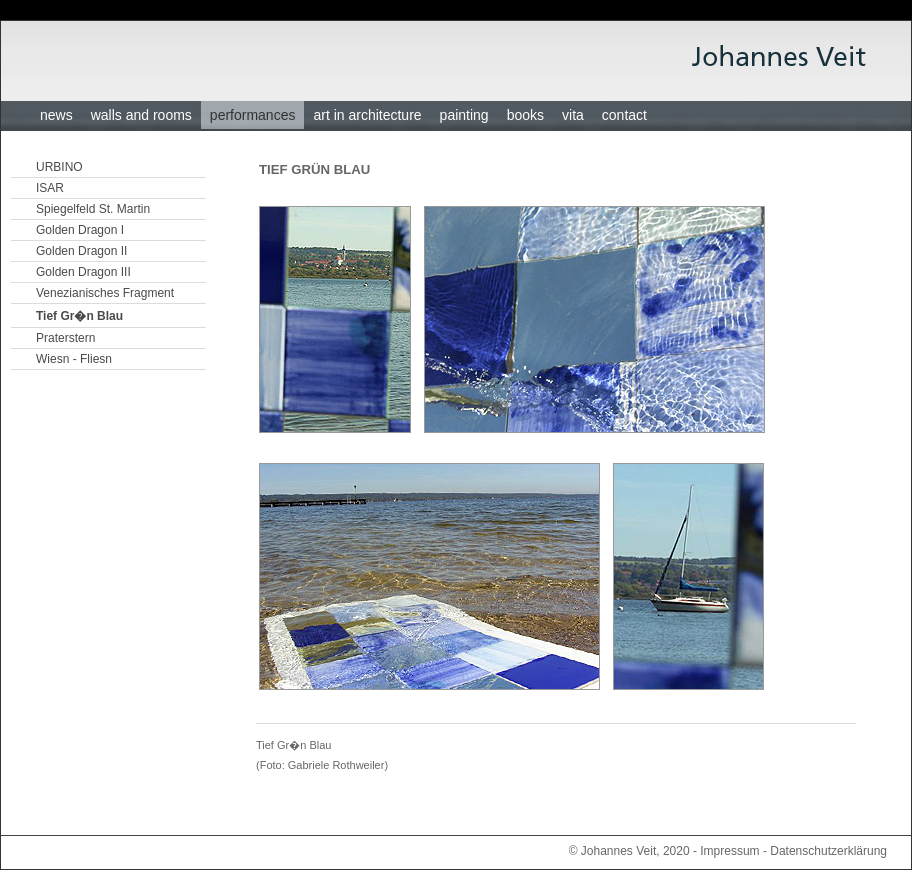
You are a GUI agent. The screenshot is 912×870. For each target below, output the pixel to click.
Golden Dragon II (81, 251)
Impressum (729, 851)
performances (253, 115)
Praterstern (65, 338)
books (525, 115)
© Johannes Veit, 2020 (629, 851)
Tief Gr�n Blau (79, 316)
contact (624, 115)
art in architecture (367, 115)
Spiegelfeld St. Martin (93, 209)
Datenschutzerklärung (828, 851)
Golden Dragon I (80, 230)
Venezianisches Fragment (105, 293)
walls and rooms (141, 115)
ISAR (50, 188)
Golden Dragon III (83, 272)
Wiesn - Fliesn (74, 359)
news (56, 115)
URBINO (59, 167)
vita (573, 115)
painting (464, 115)
